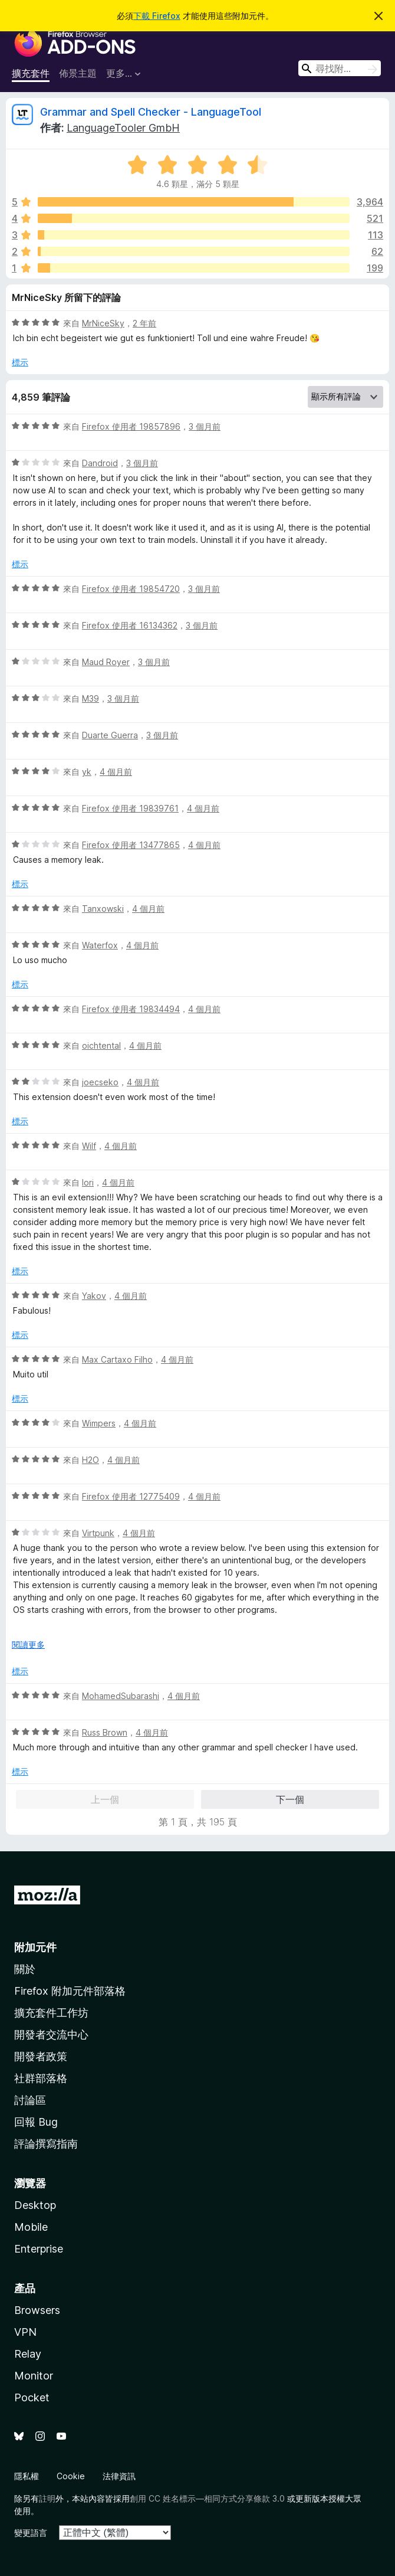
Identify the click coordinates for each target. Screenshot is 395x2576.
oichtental (101, 1045)
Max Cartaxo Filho (117, 1359)
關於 (24, 1969)
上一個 (105, 1799)
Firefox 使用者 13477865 (131, 845)
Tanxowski (103, 909)
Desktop (35, 2205)
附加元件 (35, 1947)
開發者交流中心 (51, 2034)
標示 (20, 362)
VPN (25, 2332)
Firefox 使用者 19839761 (130, 808)
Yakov (94, 1296)
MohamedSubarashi (120, 1696)
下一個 (290, 1799)
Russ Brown (104, 1732)
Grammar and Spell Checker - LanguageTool (150, 112)
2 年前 (144, 323)
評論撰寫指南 (46, 2144)
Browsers (37, 2310)
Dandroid (100, 463)
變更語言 (30, 2533)
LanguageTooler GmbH (123, 128)
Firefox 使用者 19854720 (131, 589)
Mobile (31, 2227)
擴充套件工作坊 (51, 2013)
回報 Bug (36, 2122)
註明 (47, 2498)
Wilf (89, 1146)
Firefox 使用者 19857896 (131, 426)
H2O (90, 1460)
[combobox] (339, 68)
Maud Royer (106, 662)
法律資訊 (119, 2476)
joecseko (100, 1082)
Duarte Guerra (110, 735)
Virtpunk (98, 1533)
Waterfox (100, 945)
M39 (90, 698)
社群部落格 (40, 2078)
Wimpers (99, 1423)
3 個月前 (204, 426)
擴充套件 (31, 73)
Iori (88, 1182)
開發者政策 (40, 2056)
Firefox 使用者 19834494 (131, 1009)
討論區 (30, 2100)
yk (86, 772)
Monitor (33, 2375)
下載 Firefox (156, 16)
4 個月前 (116, 772)
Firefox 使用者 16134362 (129, 625)
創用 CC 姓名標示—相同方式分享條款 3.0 (207, 2498)
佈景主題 (78, 73)
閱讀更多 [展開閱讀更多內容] (28, 1644)
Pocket (32, 2397)
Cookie (71, 2476)
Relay (27, 2354)
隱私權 (26, 2476)
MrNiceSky (103, 323)
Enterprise (38, 2249)
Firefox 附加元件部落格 (70, 1991)
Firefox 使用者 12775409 (131, 1496)
